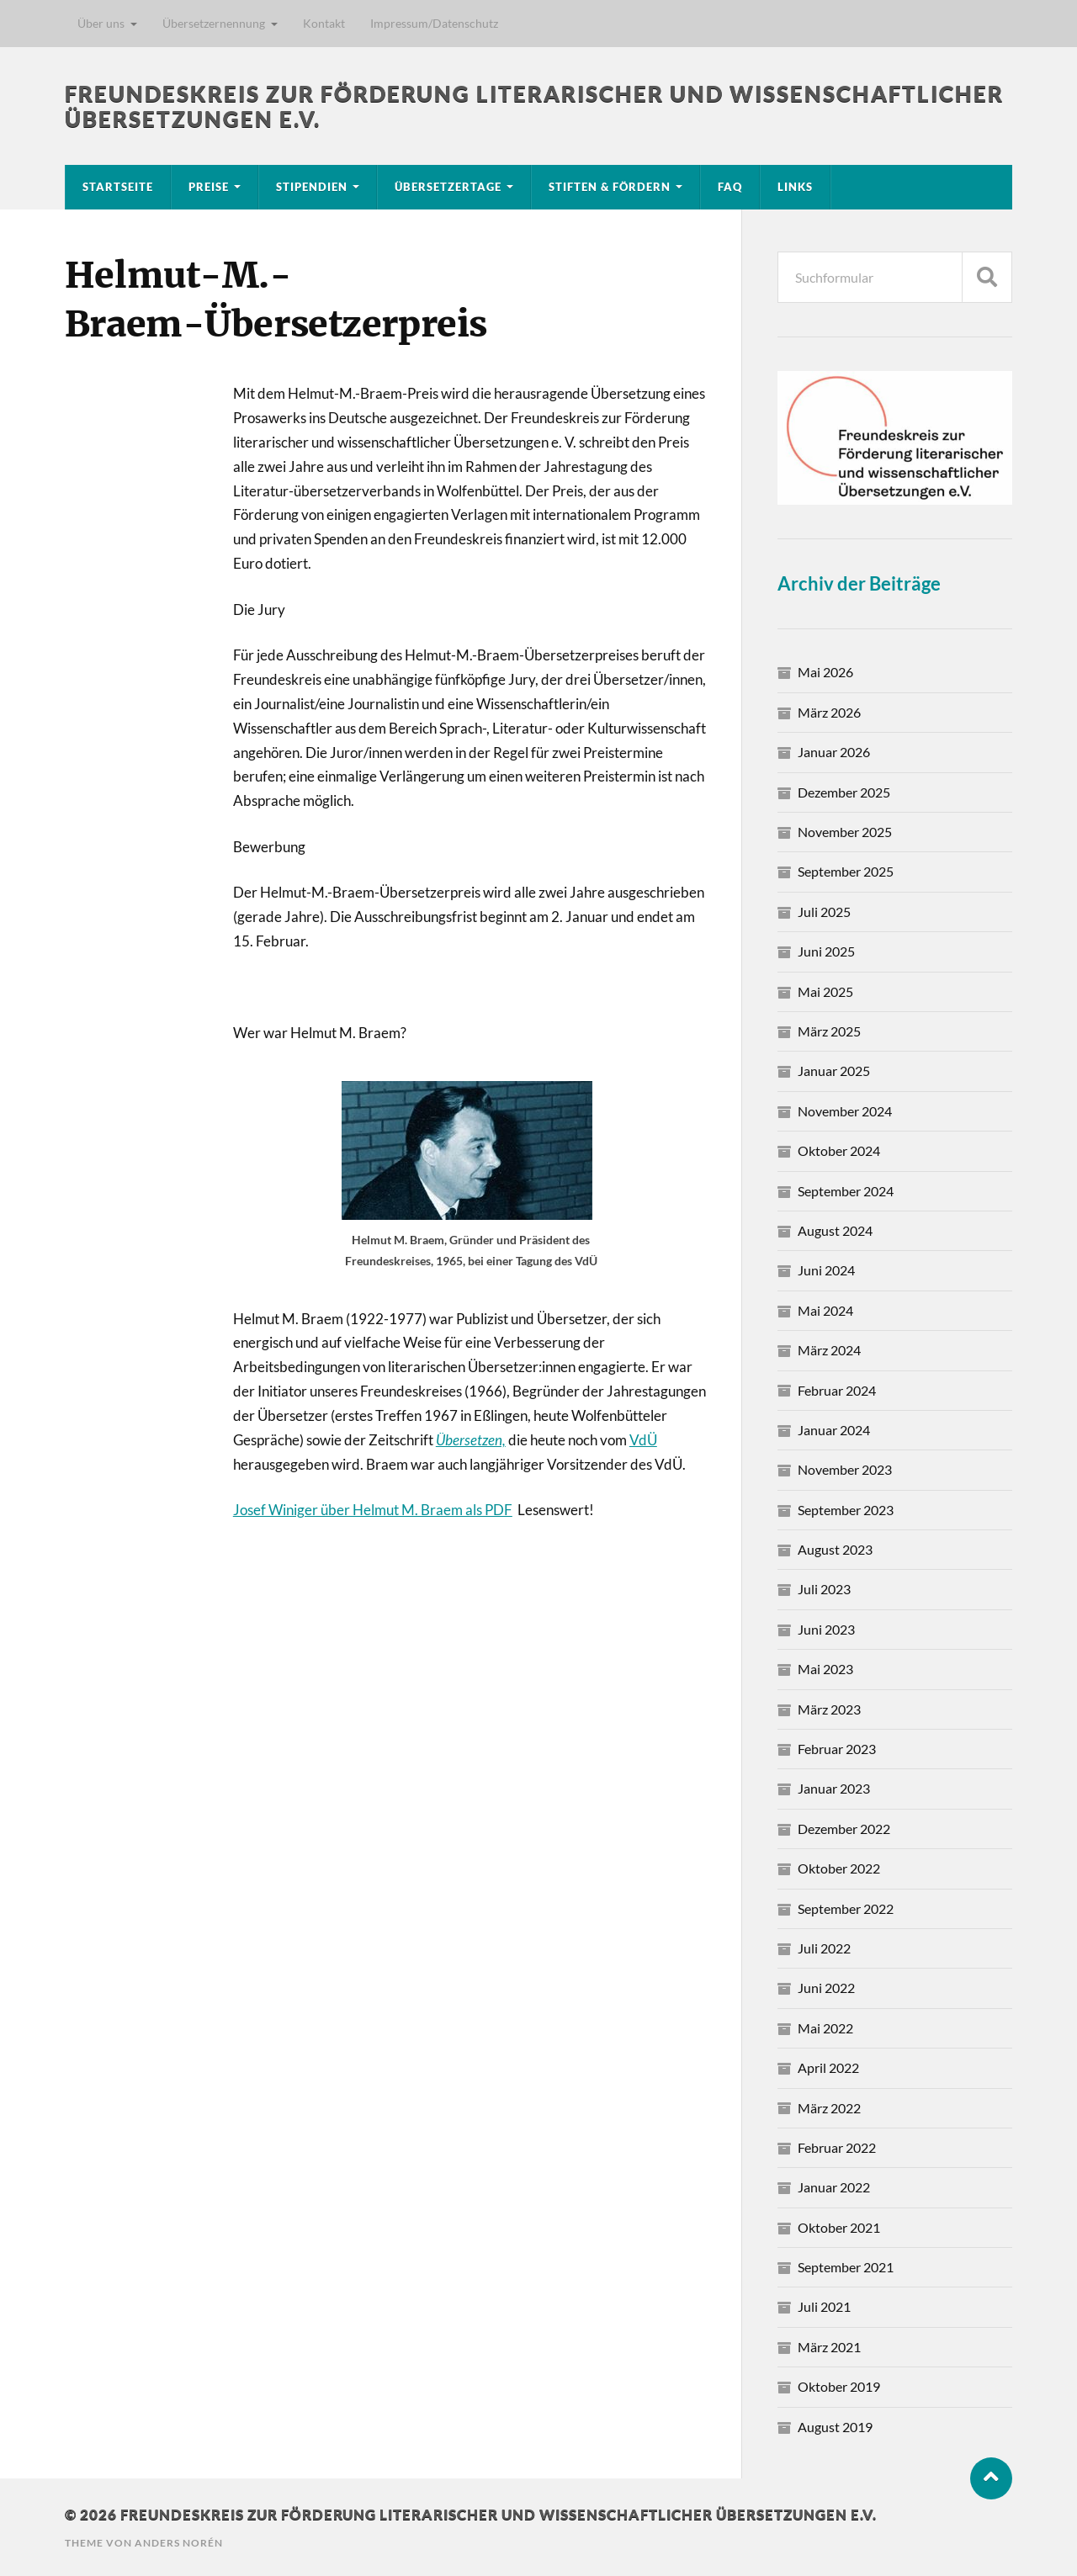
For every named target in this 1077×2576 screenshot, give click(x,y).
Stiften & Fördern (610, 186)
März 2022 (829, 2108)
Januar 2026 (834, 752)
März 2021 (829, 2347)
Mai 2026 (825, 672)
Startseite (117, 186)
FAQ (730, 186)
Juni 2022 (826, 1988)
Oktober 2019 (839, 2386)
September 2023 (846, 1510)
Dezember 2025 (844, 792)
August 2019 (835, 2427)
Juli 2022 (824, 1948)
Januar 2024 (834, 1430)
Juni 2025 (826, 951)
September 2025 (846, 871)
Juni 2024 (826, 1270)
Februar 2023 (837, 1749)
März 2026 (829, 712)
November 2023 (845, 1469)
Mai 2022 (825, 2028)
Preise (208, 186)
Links (795, 186)
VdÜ (643, 1440)
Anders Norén (179, 2542)
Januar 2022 (834, 2187)
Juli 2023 (824, 1589)
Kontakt (324, 23)
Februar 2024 (837, 1390)
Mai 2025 (825, 991)
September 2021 (846, 2267)
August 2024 (835, 1230)
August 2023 (835, 1549)
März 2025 (829, 1031)
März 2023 (829, 1709)
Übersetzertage (448, 186)
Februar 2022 (837, 2147)
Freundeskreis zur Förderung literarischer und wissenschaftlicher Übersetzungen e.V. (498, 2514)
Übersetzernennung (213, 23)
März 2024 (829, 1350)
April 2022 (828, 2067)
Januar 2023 (834, 1788)
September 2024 (846, 1191)
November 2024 (845, 1111)
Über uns (101, 23)
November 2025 (845, 832)
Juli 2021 (824, 2306)
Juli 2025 (824, 912)
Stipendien (312, 186)
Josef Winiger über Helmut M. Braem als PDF (372, 1510)
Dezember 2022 (844, 1829)
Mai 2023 (825, 1669)
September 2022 (846, 1908)
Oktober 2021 (839, 2227)
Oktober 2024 (839, 1150)
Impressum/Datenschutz (434, 23)
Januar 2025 (834, 1071)
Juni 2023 (826, 1629)
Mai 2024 (825, 1310)
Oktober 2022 (839, 1868)
